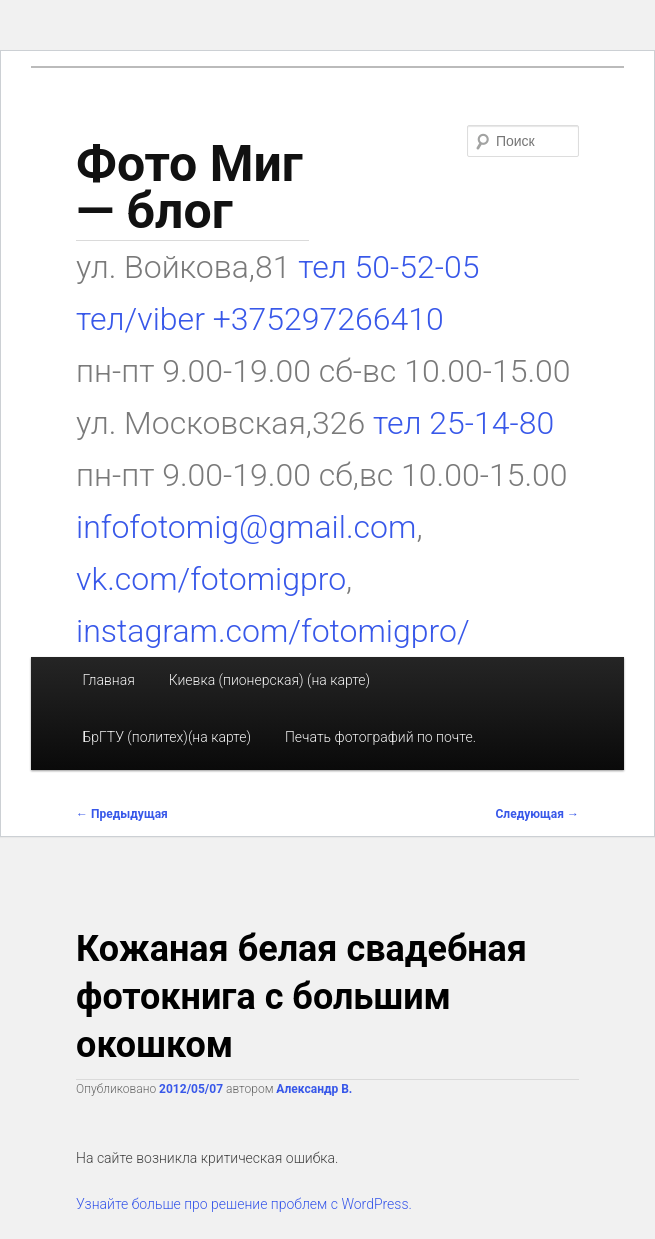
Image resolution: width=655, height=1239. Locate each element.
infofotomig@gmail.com (246, 527)
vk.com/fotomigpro (211, 579)
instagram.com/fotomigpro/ (273, 631)
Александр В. (314, 1089)
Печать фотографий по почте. (380, 737)
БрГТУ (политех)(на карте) (166, 737)
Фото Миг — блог (189, 187)
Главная (108, 680)
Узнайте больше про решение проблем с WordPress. (244, 1204)
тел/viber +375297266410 (260, 319)
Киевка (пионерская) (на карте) (269, 680)
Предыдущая (122, 814)
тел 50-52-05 (384, 267)
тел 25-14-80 (463, 423)
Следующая (537, 814)
